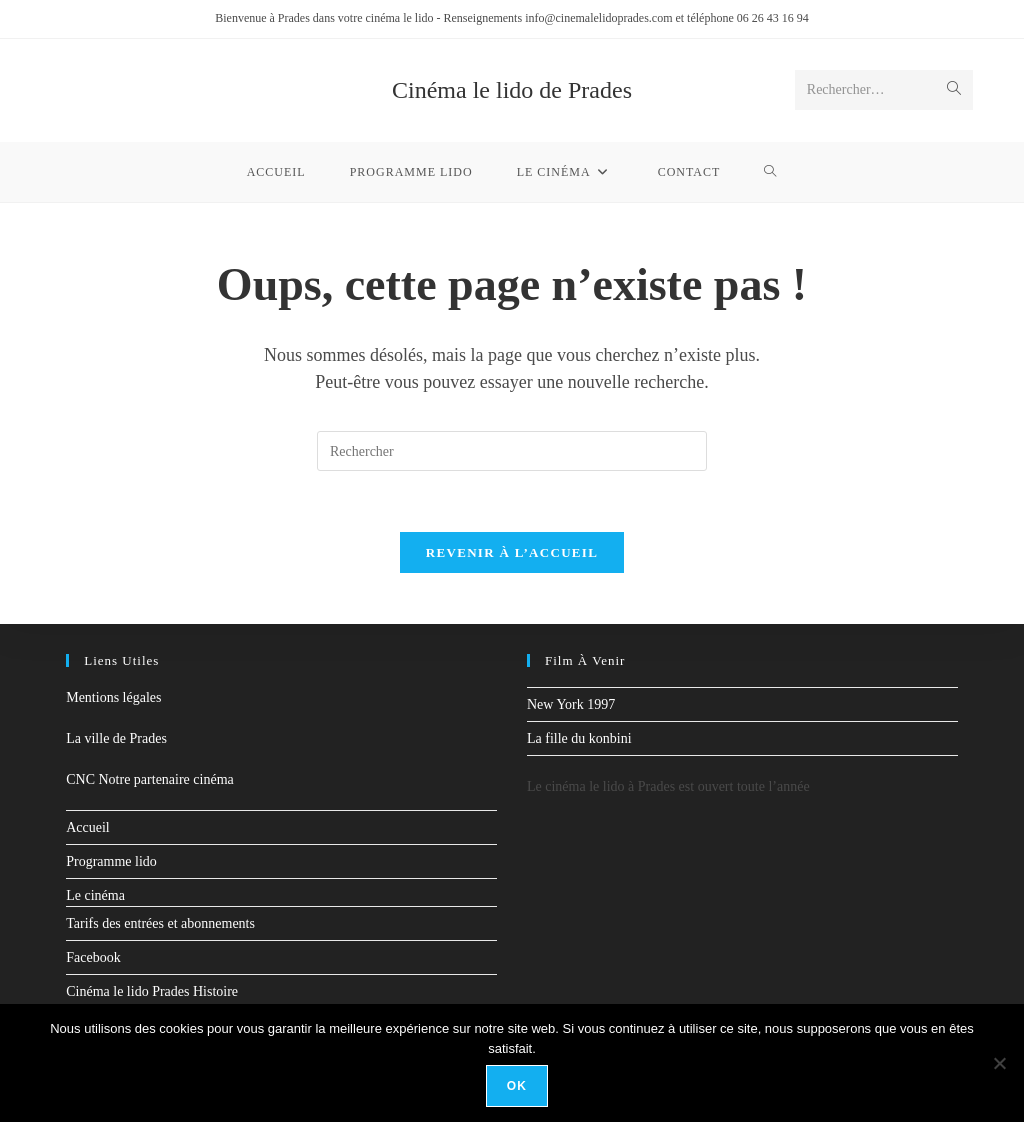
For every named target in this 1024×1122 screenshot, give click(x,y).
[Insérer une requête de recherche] (512, 451)
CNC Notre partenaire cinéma (150, 779)
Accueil (88, 827)
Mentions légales (113, 697)
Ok (517, 1086)
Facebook (93, 957)
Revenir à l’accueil (512, 552)
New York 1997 (571, 704)
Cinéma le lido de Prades (512, 90)
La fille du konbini (579, 738)
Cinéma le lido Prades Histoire (152, 991)
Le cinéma (95, 895)
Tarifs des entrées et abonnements (160, 923)
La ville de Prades (116, 738)
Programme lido (111, 861)
